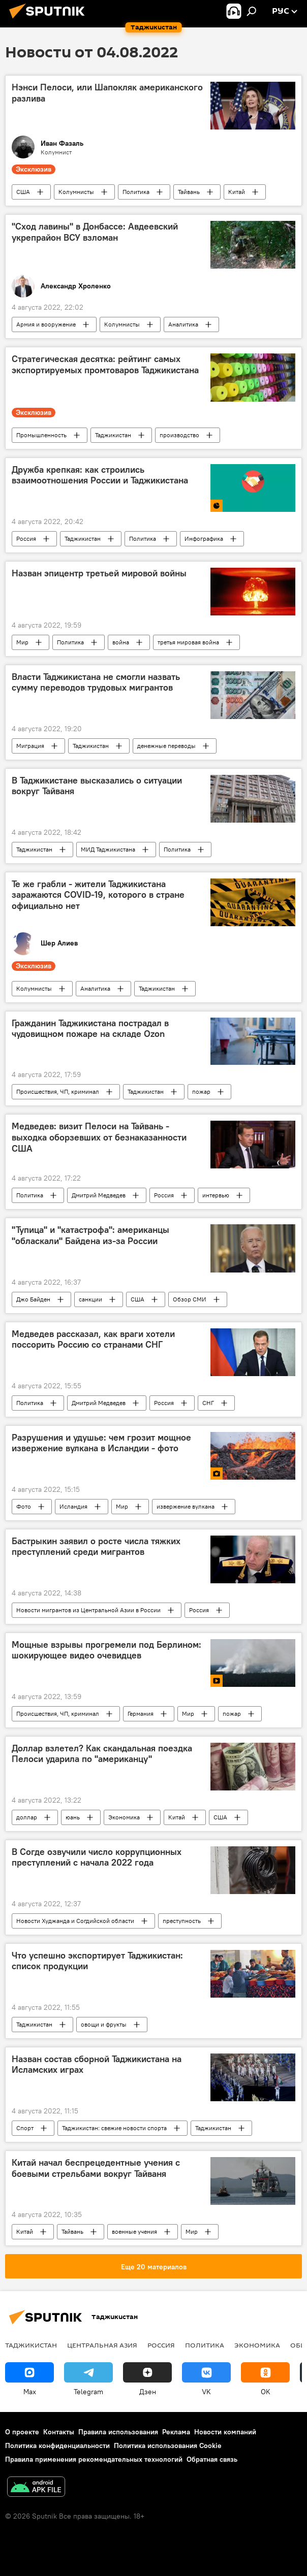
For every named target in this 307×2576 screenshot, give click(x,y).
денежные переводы (166, 745)
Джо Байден (33, 1299)
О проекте (22, 2431)
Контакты (58, 2431)
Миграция (30, 745)
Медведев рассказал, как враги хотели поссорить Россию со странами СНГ (93, 1339)
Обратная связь (212, 2459)
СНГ (208, 1403)
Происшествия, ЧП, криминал (57, 1091)
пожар (201, 1091)
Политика (135, 191)
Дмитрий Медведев (99, 1195)
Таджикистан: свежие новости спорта (114, 2128)
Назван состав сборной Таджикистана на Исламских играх (96, 2064)
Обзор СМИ (189, 1299)
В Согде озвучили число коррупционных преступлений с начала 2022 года (96, 1857)
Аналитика (183, 324)
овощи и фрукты (104, 2024)
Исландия (73, 1506)
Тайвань (189, 191)
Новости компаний (225, 2431)
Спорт (25, 2128)
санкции (90, 1299)
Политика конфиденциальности (57, 2445)
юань (73, 1817)
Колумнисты (76, 191)
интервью (215, 1195)
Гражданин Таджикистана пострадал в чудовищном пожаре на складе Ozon (90, 1029)
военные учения (134, 2231)
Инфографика (204, 538)
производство (179, 435)
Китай (236, 191)
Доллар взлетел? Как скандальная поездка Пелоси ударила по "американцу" (102, 1754)
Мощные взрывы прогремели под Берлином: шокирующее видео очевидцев (106, 1650)
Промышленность (41, 435)
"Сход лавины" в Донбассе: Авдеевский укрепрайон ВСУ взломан (95, 232)
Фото (23, 1506)
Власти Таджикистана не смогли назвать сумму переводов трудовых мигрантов (96, 682)
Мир (22, 642)
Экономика (124, 1817)
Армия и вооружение (46, 324)
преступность (182, 1921)
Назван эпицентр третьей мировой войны (99, 573)
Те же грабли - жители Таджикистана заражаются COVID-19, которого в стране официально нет (98, 894)
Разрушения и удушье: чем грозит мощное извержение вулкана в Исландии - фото (101, 1443)
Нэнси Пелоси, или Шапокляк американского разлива (107, 93)
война (120, 642)
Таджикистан (113, 435)
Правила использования (118, 2431)
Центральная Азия (102, 2345)
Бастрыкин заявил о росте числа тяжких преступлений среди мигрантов (96, 1547)
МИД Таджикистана (108, 849)
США (23, 191)
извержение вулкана (185, 1506)
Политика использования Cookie (168, 2445)
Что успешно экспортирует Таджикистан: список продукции (97, 1961)
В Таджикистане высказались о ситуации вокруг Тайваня (97, 786)
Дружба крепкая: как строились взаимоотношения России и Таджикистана (100, 475)
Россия (26, 538)
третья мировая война (188, 642)
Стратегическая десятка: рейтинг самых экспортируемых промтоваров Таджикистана (105, 364)
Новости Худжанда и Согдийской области (75, 1921)
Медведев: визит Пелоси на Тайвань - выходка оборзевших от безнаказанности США (99, 1137)
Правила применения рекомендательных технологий (93, 2459)
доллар (26, 1817)
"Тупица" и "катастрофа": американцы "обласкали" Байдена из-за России (90, 1235)
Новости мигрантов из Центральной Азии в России (88, 1610)
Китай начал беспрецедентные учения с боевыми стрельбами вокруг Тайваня (96, 2168)
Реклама (176, 2431)
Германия (141, 1713)
